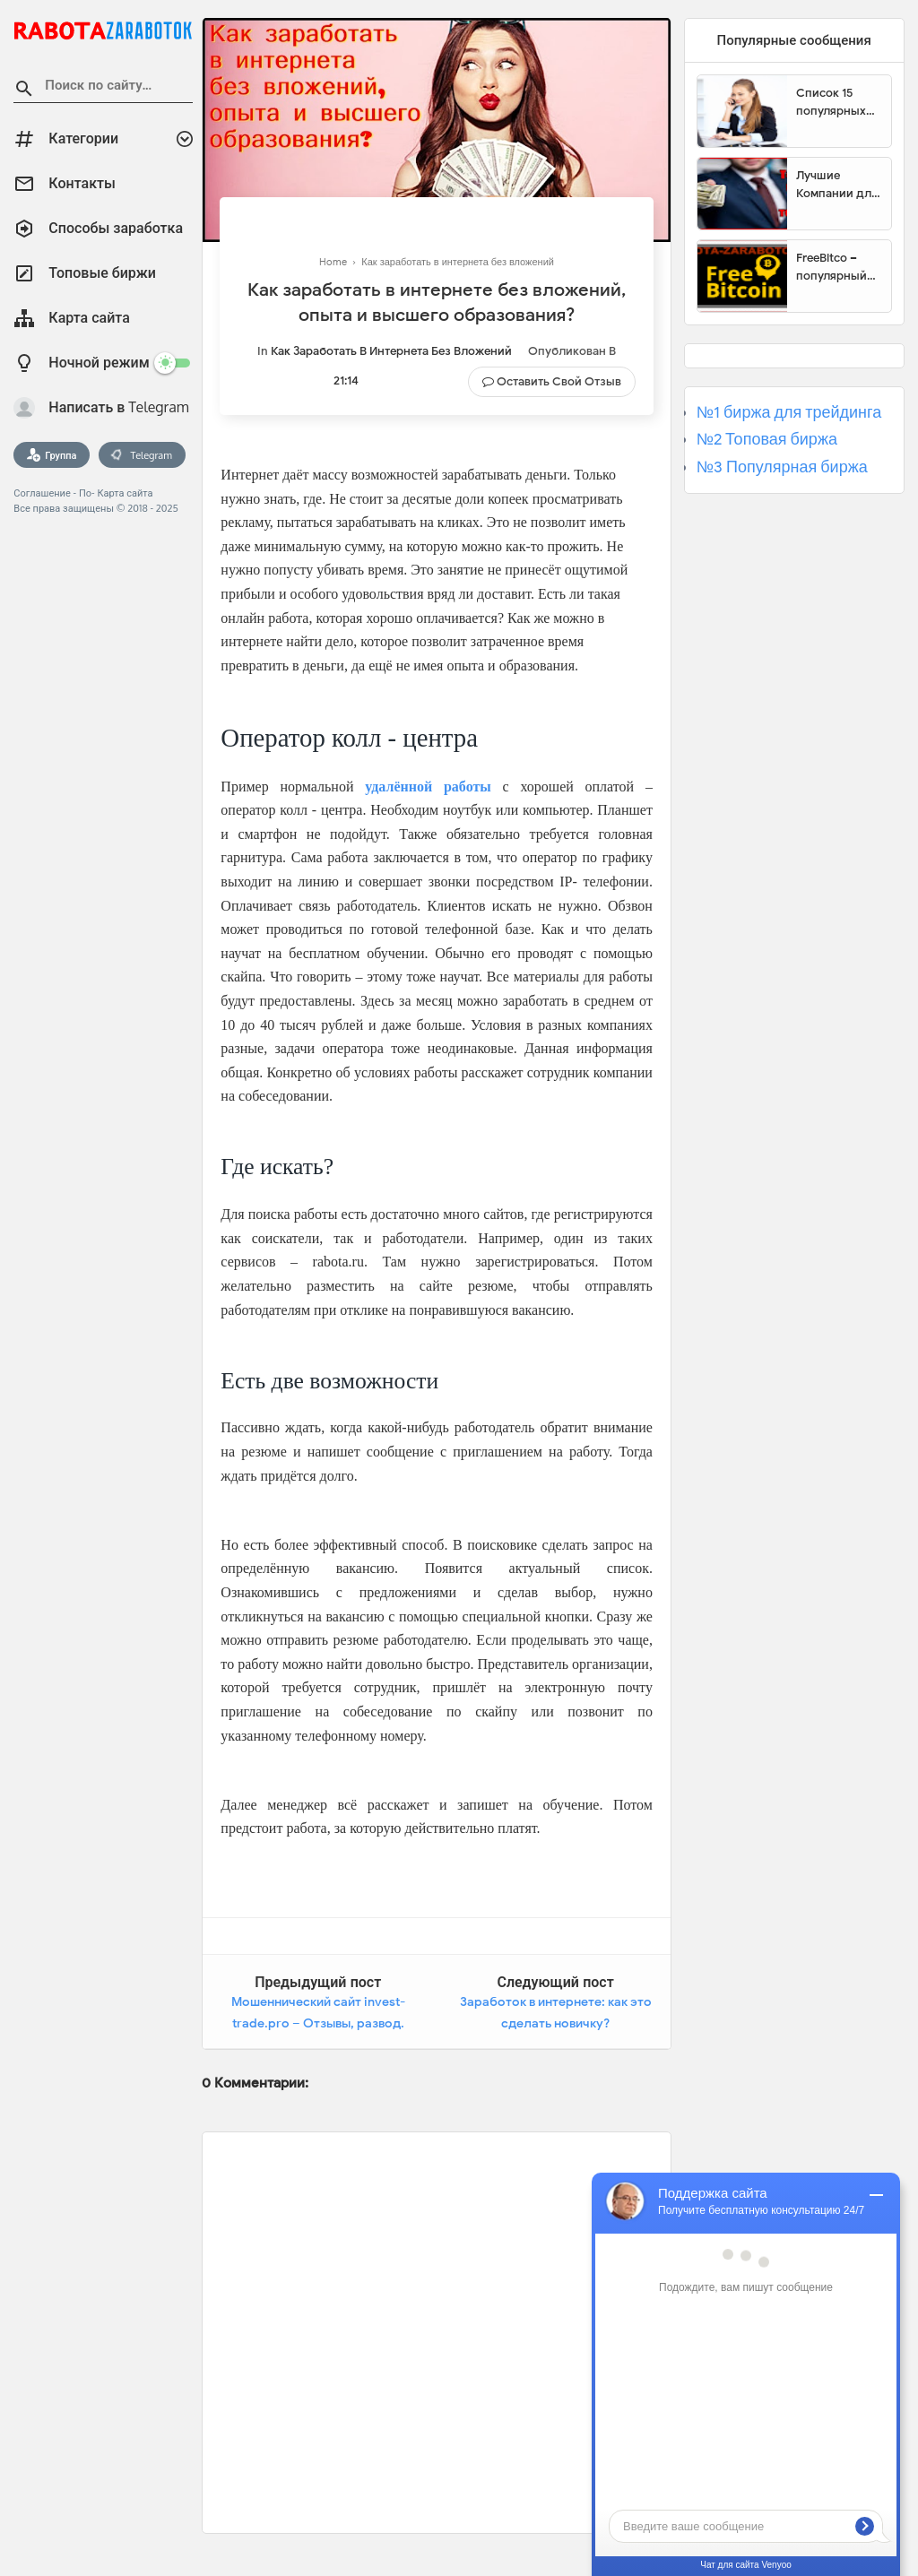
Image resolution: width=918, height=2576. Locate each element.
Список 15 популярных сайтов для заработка (831, 102)
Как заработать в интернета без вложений (391, 351)
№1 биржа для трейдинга (789, 412)
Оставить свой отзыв (559, 381)
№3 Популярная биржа (782, 467)
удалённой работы (428, 786)
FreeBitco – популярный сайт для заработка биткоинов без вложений (837, 267)
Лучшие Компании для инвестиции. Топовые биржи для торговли (837, 185)
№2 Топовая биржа (767, 439)
